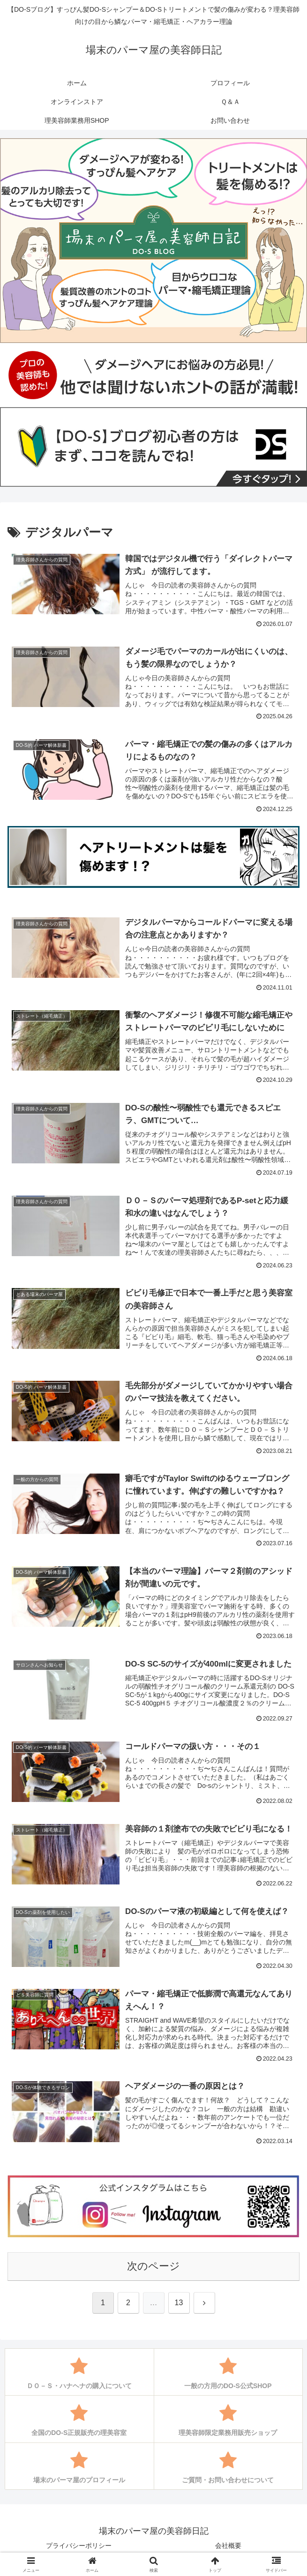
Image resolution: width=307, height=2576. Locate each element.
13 (179, 2303)
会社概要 (228, 2545)
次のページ (153, 2266)
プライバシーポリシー (79, 2545)
